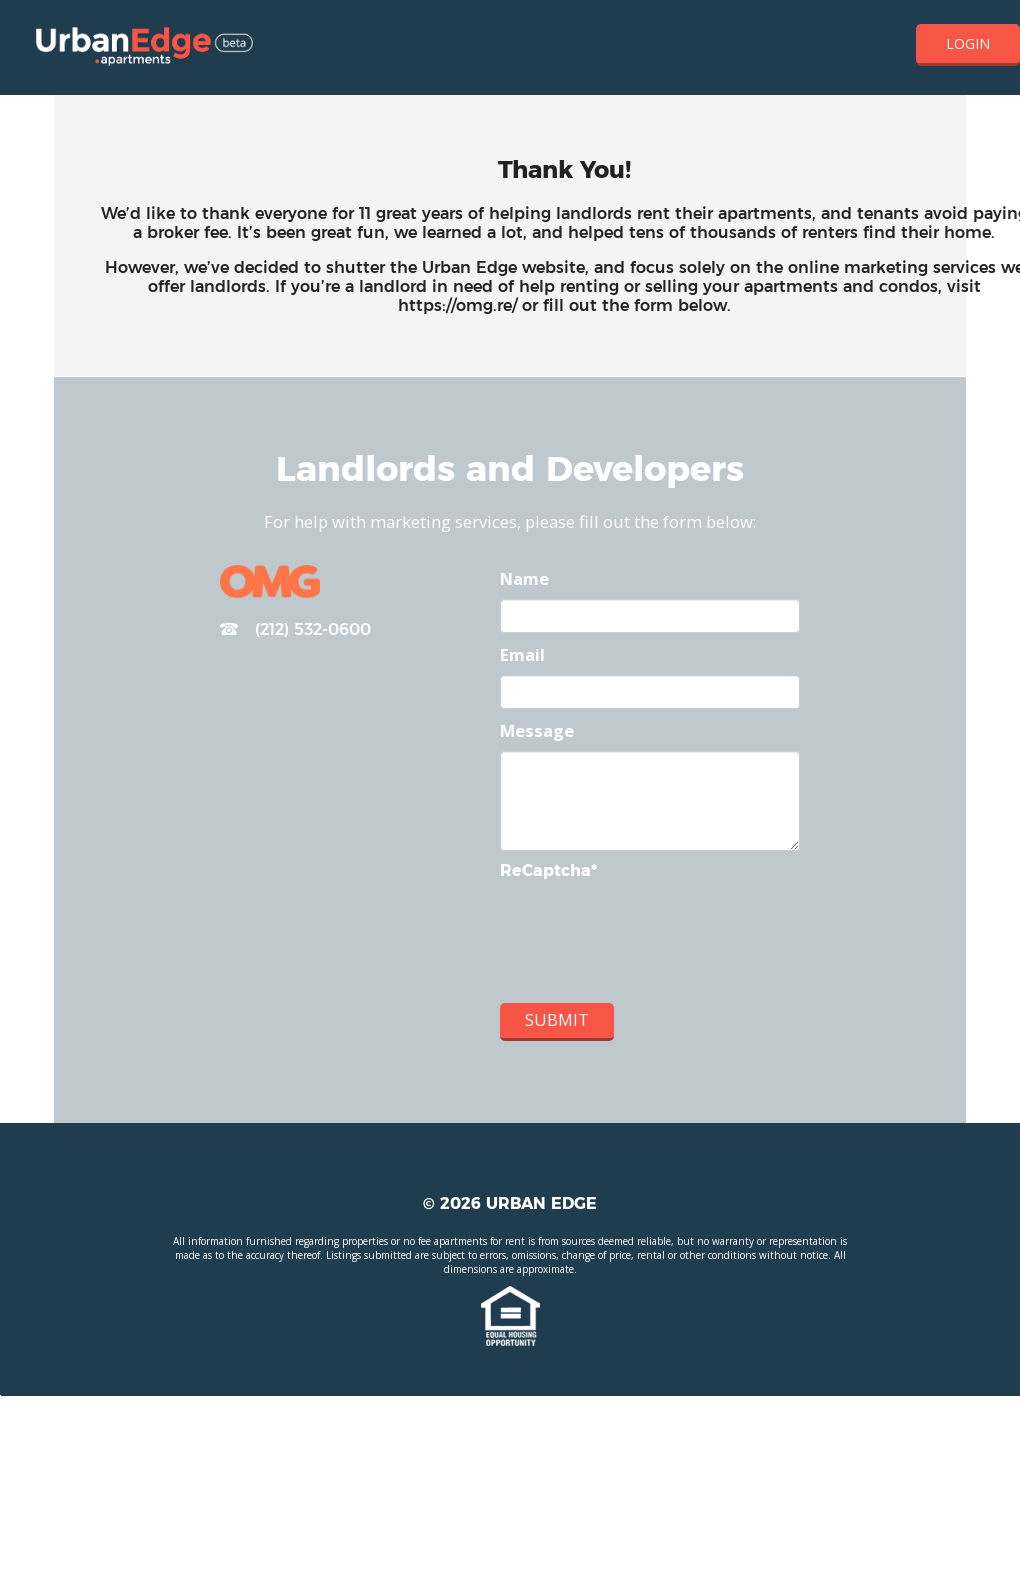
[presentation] (652, 944)
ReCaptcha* (548, 870)
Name (524, 578)
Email (522, 654)
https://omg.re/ (457, 305)
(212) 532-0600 (295, 630)
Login (968, 43)
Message (537, 730)
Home (144, 48)
